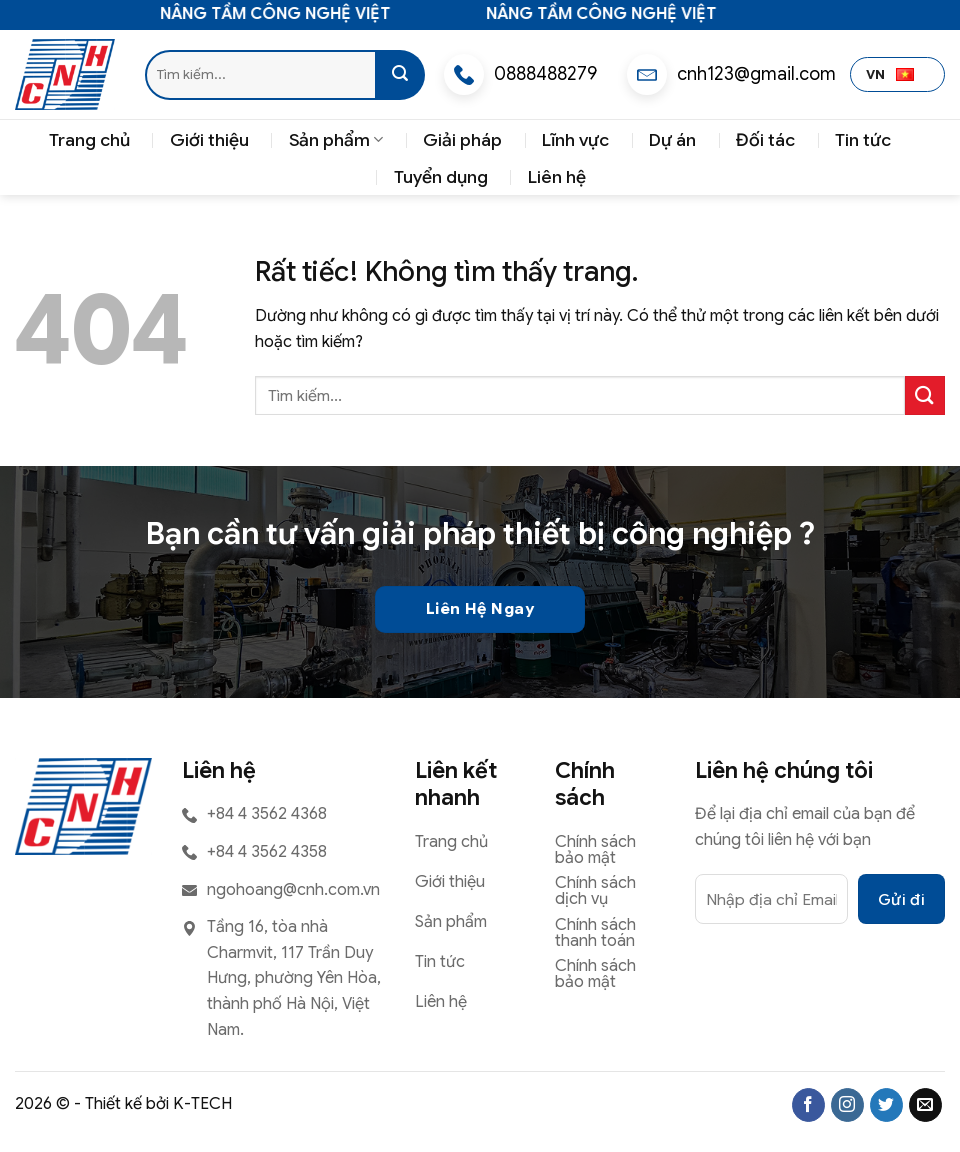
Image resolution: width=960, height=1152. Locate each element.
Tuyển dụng (441, 177)
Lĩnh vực (575, 140)
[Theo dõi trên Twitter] (886, 1105)
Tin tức (863, 140)
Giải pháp (462, 140)
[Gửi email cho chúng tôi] (925, 1105)
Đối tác (765, 140)
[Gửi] (400, 75)
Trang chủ (89, 140)
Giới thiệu (209, 140)
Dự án (672, 140)
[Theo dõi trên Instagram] (847, 1105)
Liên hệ (557, 177)
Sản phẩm (336, 140)
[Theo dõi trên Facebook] (808, 1105)
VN (890, 75)
